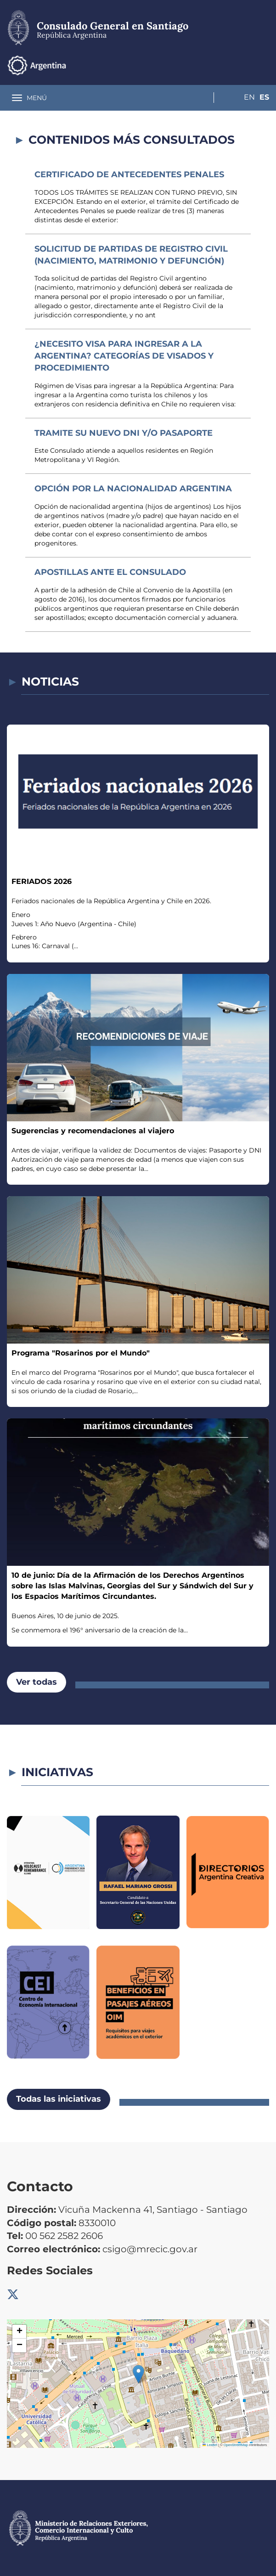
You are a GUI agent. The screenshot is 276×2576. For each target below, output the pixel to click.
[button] (138, 2374)
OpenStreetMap (236, 2445)
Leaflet (210, 2445)
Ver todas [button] (36, 1682)
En (245, 65)
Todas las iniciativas (58, 2099)
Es (264, 65)
